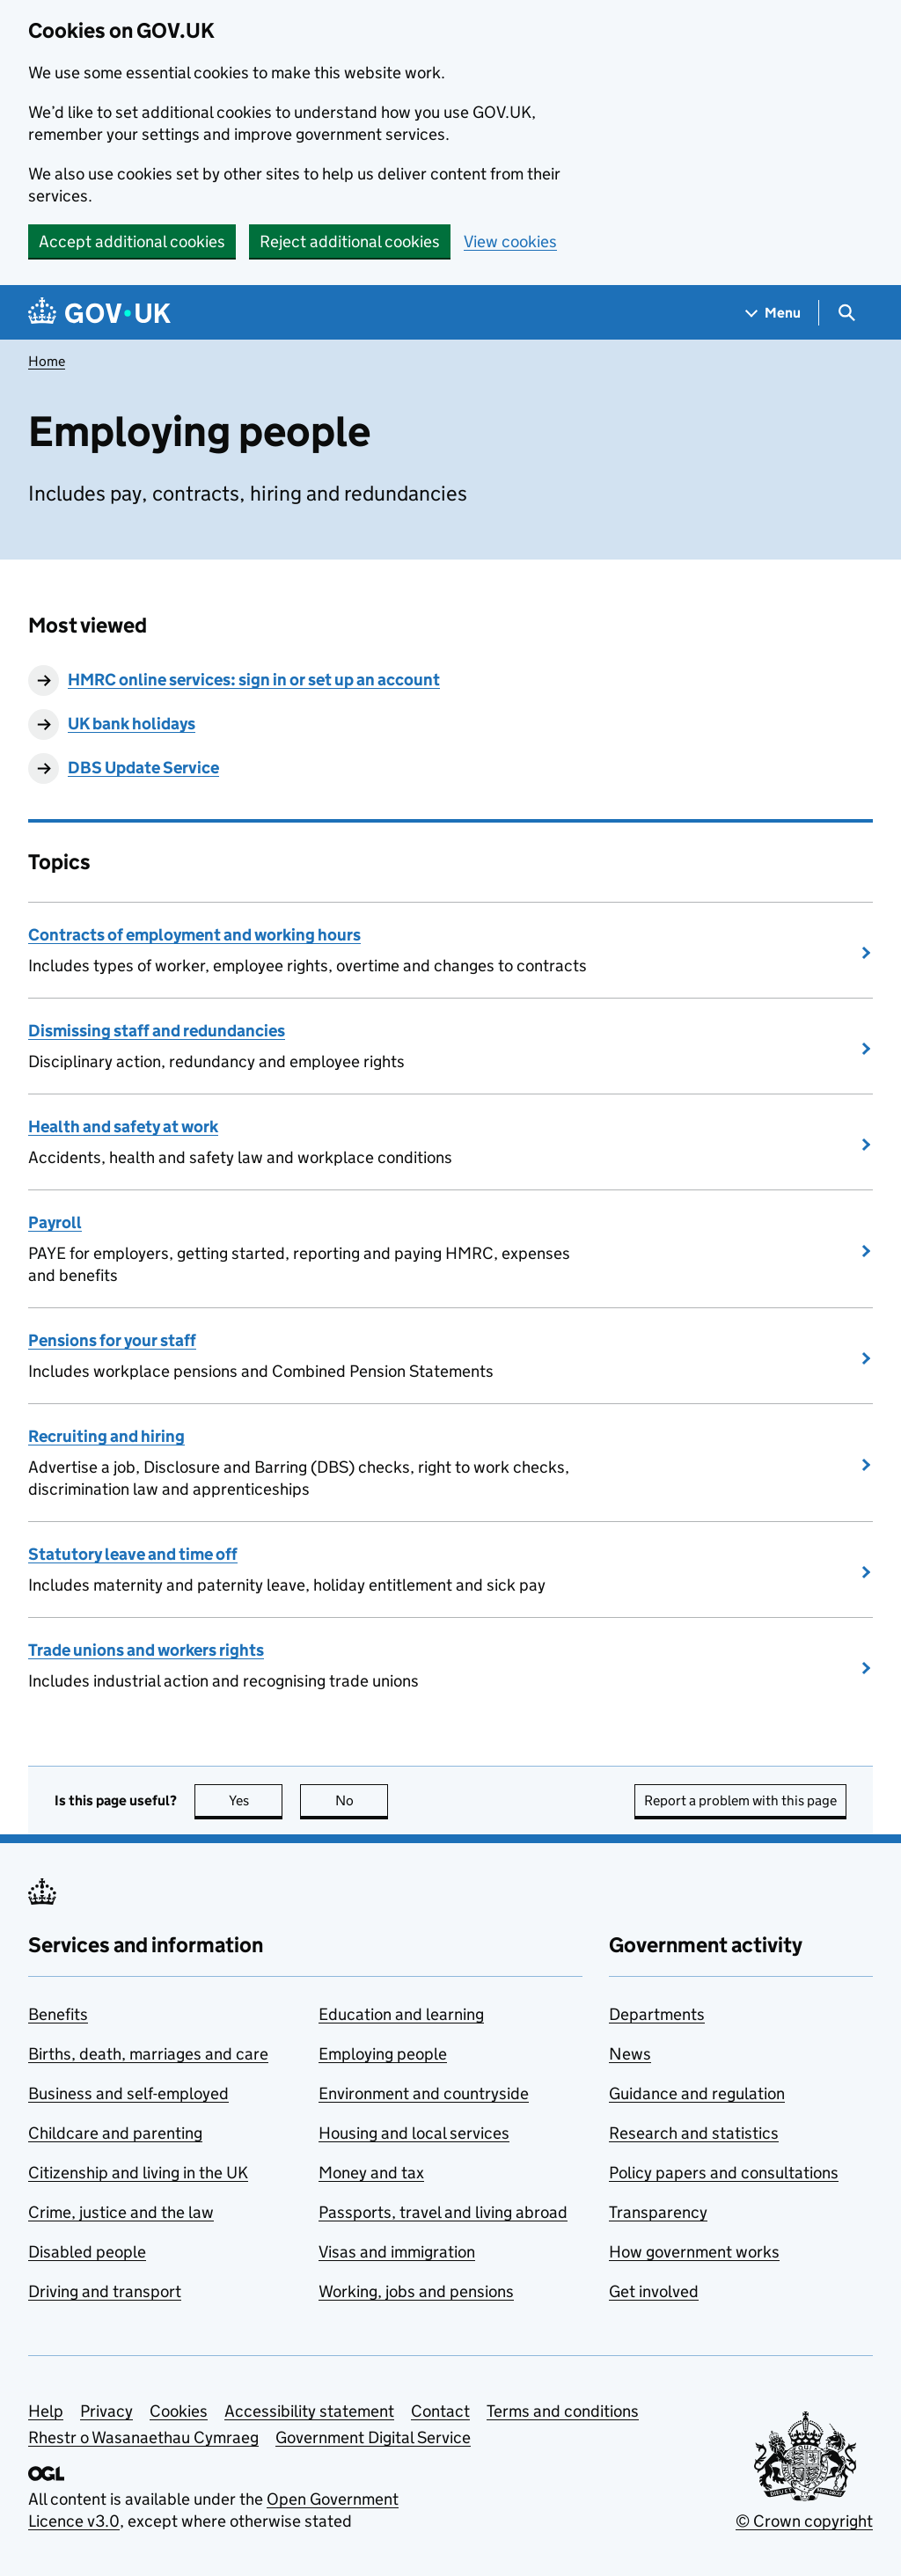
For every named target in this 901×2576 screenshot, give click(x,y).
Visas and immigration (397, 2252)
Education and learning (401, 2014)
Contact (440, 2411)
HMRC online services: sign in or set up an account (254, 680)
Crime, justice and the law (121, 2212)
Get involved (654, 2291)
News (630, 2054)
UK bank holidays (131, 724)
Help (45, 2411)
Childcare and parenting (115, 2133)
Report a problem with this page (740, 1800)
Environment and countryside (424, 2093)
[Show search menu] (846, 313)
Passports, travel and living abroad (443, 2212)
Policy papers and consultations (724, 2173)
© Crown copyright (804, 2521)
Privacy (106, 2411)
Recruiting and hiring (106, 1436)
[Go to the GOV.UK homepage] (99, 312)
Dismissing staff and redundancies (156, 1031)
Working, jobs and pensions (416, 2291)
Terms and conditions (563, 2411)
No (362, 1800)
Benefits (58, 2014)
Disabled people (87, 2252)
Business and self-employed (128, 2093)
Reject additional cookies (350, 241)
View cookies (510, 241)
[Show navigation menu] (773, 313)
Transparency (658, 2212)
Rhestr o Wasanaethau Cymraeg (143, 2437)
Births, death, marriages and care (148, 2054)
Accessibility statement (309, 2411)
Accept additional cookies (132, 241)
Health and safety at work (123, 1126)
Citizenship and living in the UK (138, 2173)
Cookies (179, 2411)
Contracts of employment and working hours (194, 935)
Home (46, 361)
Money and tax (371, 2173)
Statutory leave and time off (133, 1554)
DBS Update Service (143, 767)
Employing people (383, 2054)
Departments (657, 2014)
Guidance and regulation (697, 2093)
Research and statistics (694, 2133)
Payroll (55, 1222)
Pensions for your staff (112, 1340)
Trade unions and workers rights (146, 1650)
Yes (256, 1800)
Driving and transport (104, 2291)
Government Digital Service (373, 2437)
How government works (694, 2252)
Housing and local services (414, 2133)
